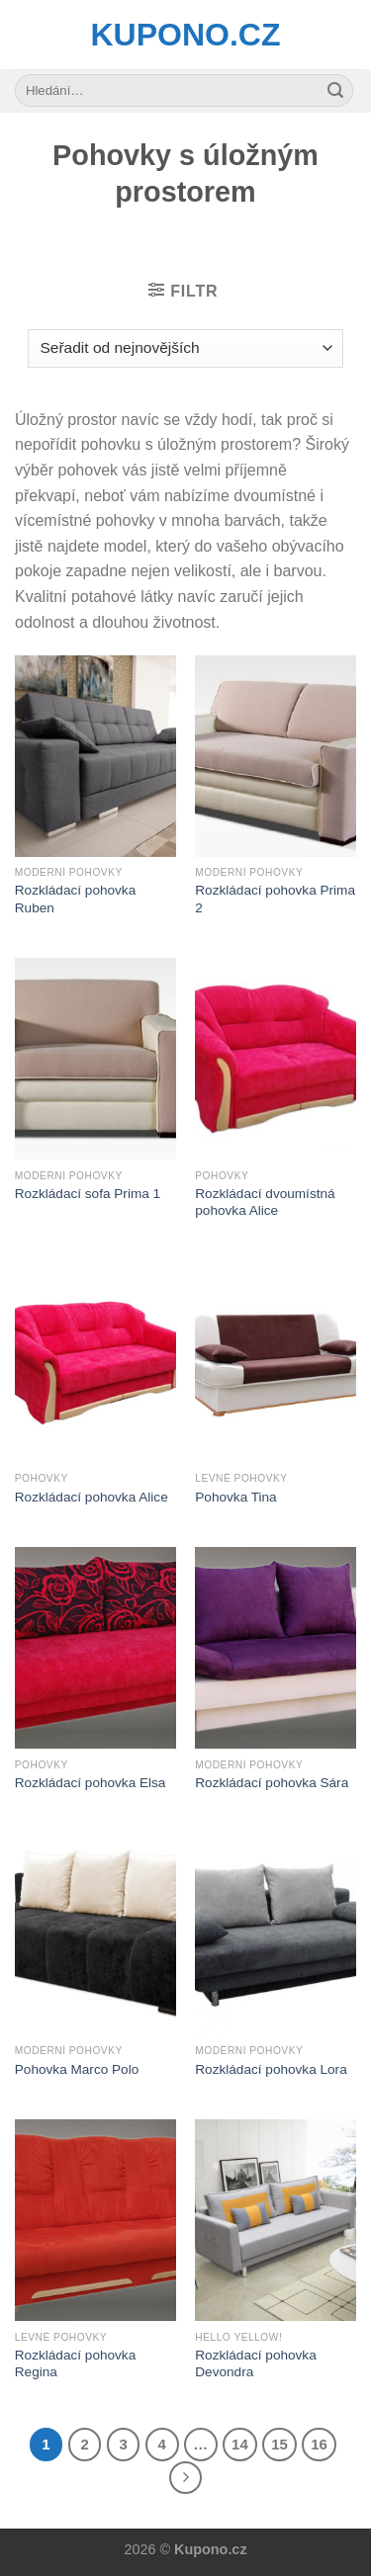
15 (279, 2444)
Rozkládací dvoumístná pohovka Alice (264, 1202)
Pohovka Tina (235, 1497)
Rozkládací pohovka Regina (75, 2364)
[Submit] (335, 91)
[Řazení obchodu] (185, 348)
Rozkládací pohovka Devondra (255, 2364)
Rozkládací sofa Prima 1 (87, 1193)
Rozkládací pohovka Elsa (90, 1782)
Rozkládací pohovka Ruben (75, 899)
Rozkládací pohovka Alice (91, 1497)
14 (240, 2444)
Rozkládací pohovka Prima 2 (275, 899)
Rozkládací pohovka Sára (271, 1782)
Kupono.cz (186, 34)
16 (319, 2444)
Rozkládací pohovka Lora (270, 2069)
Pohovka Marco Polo (77, 2069)
